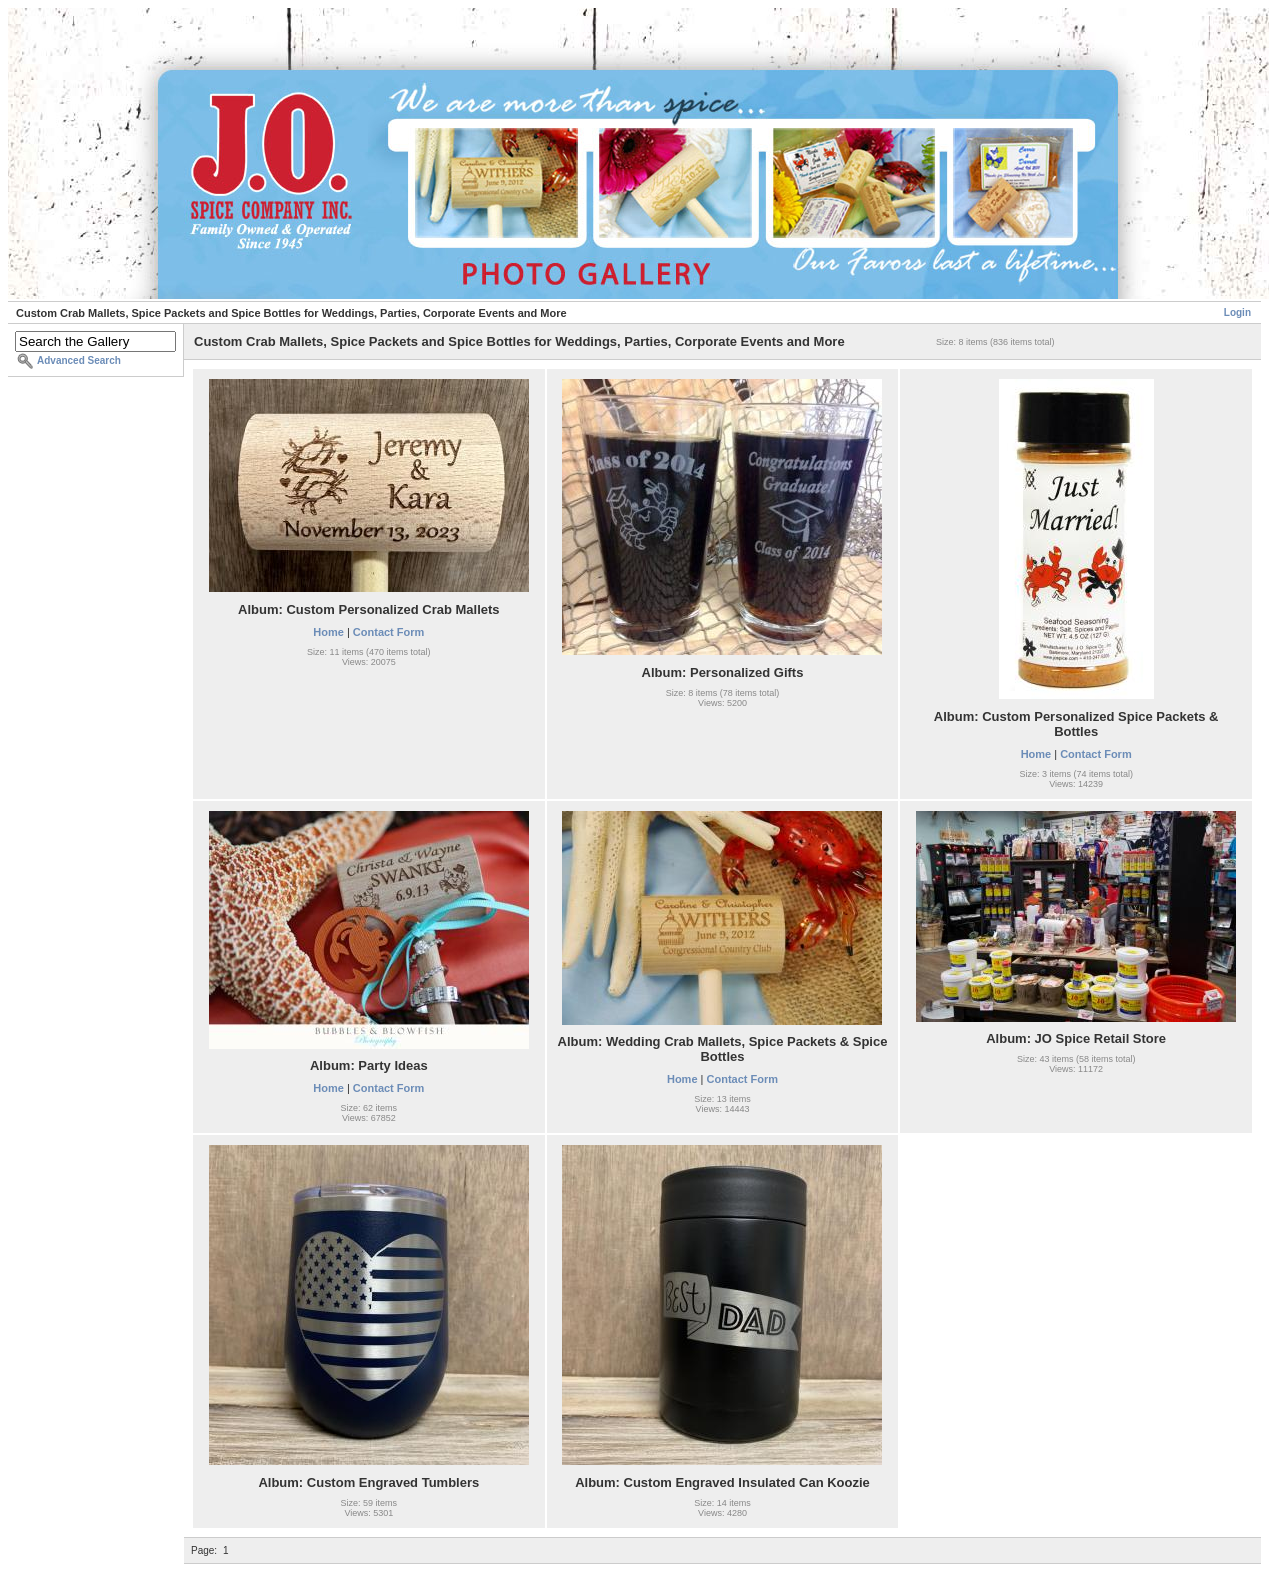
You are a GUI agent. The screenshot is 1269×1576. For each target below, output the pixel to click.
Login (1237, 312)
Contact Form (389, 632)
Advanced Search (79, 360)
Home (328, 632)
